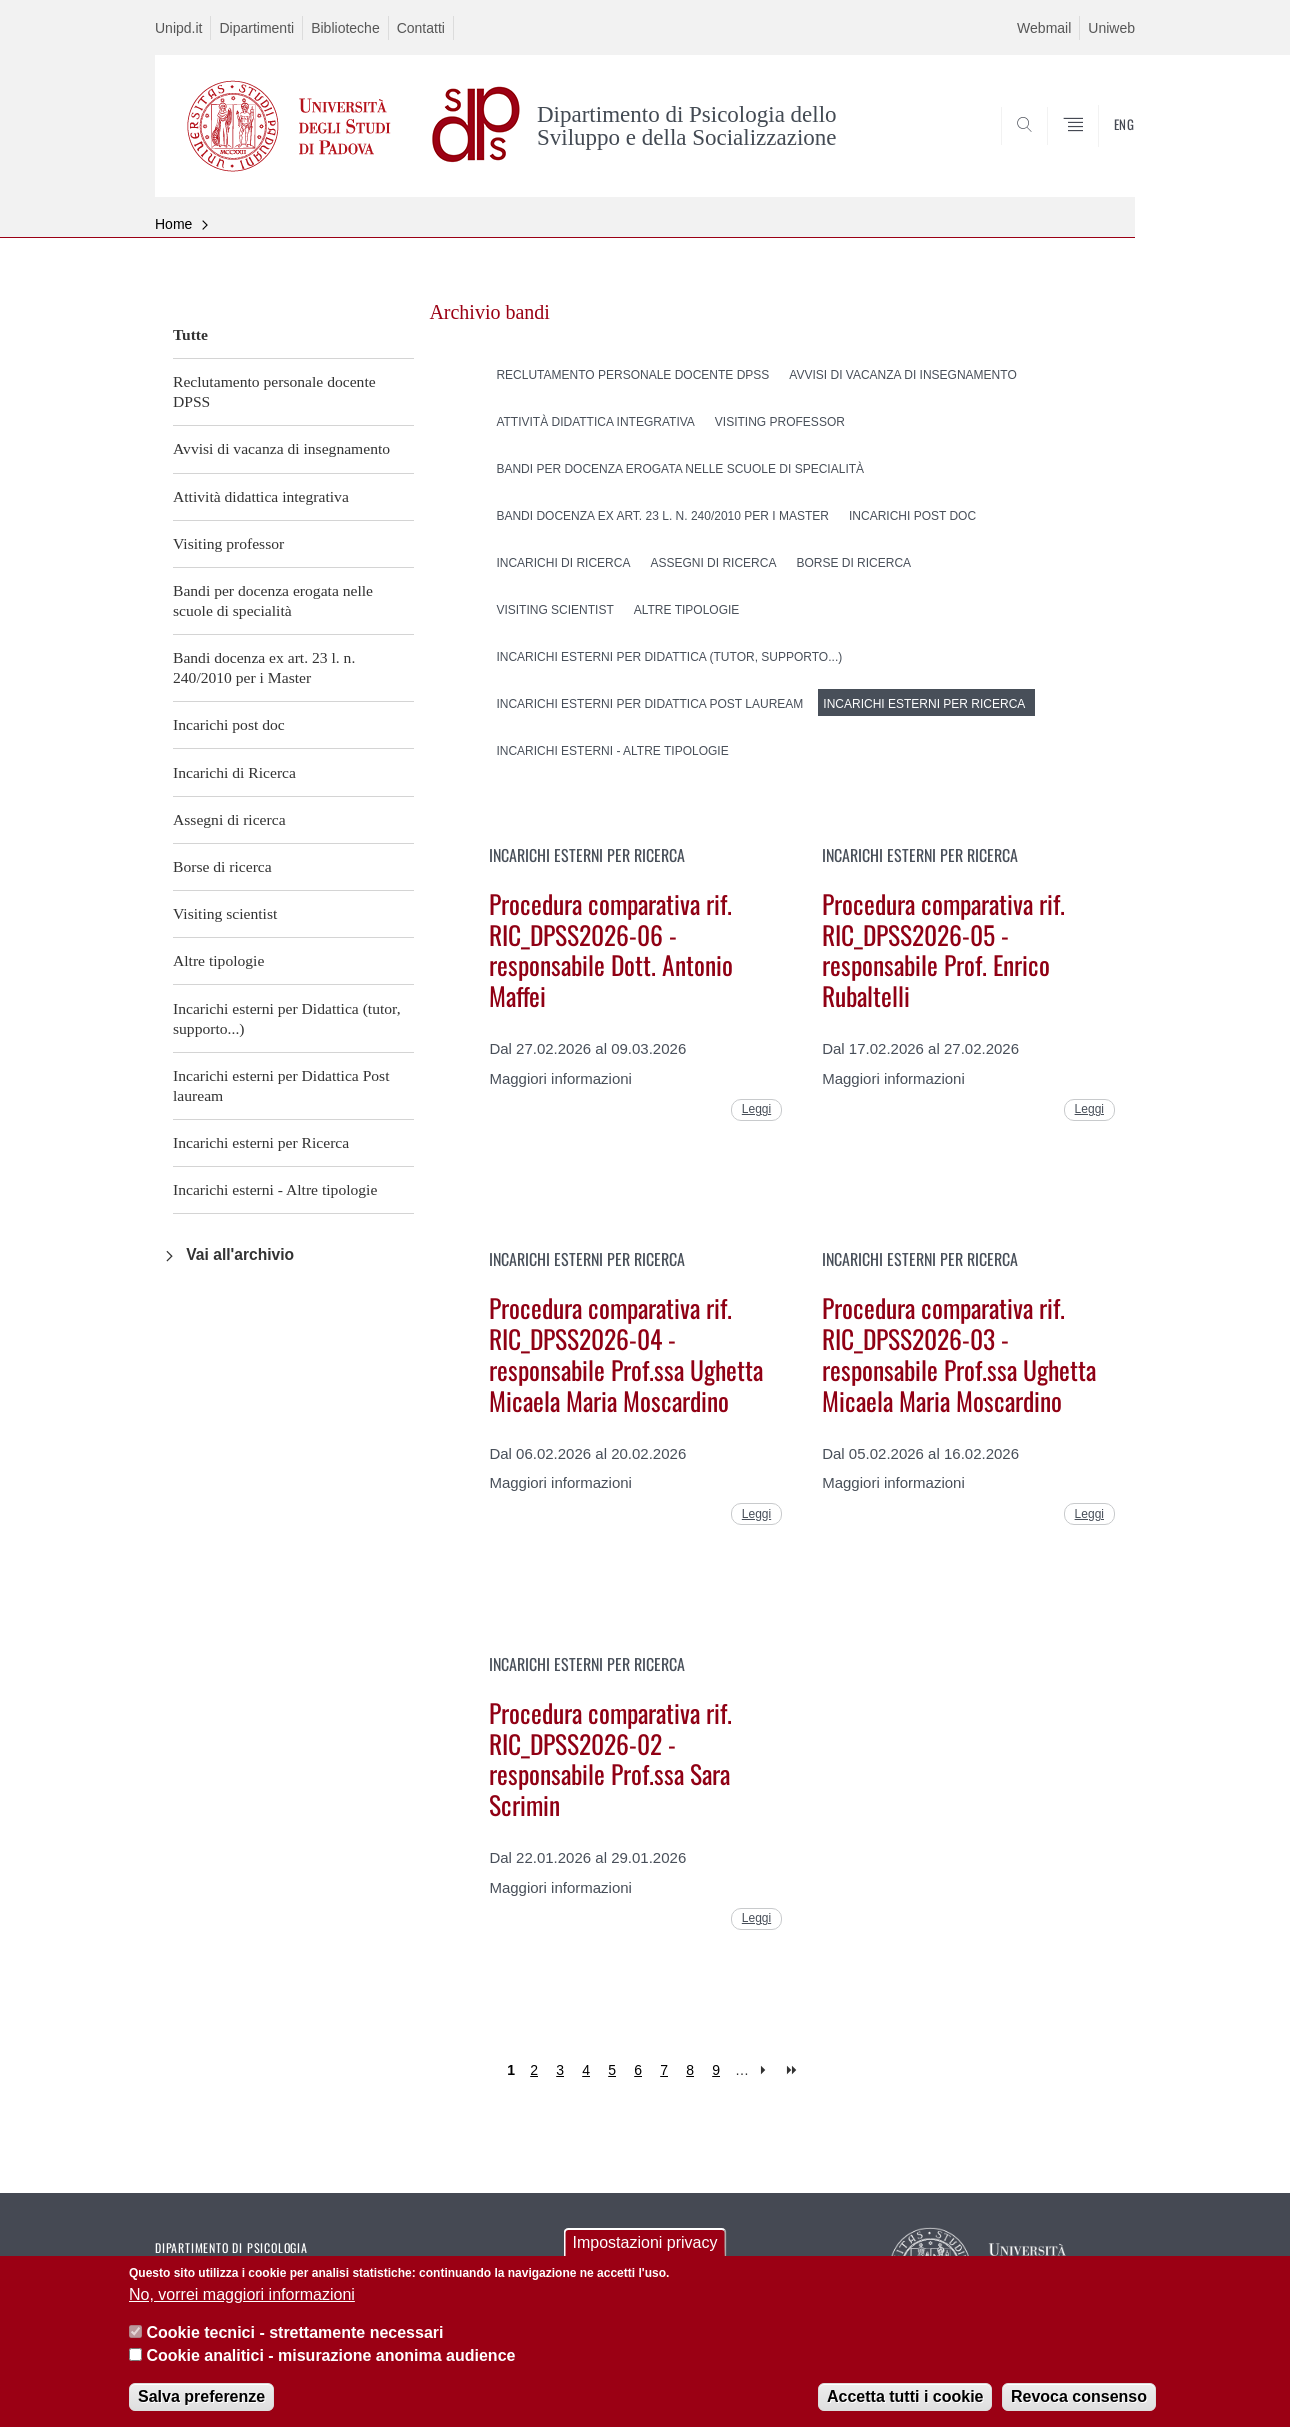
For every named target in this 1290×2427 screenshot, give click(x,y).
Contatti (421, 28)
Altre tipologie (218, 960)
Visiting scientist (225, 913)
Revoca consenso (1079, 2412)
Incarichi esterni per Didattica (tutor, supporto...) (287, 1018)
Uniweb (1111, 28)
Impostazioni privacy (645, 2258)
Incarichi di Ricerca (234, 772)
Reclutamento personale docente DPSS (274, 391)
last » (793, 2070)
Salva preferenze (201, 2412)
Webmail (1044, 28)
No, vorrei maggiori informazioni (242, 2309)
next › (767, 2070)
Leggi (756, 1109)
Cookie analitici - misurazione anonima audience (330, 2370)
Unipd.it (178, 28)
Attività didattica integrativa (261, 496)
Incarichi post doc (229, 724)
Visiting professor (228, 543)
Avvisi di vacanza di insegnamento (281, 448)
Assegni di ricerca (229, 819)
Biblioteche (345, 28)
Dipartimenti (256, 28)
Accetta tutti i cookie (905, 2412)
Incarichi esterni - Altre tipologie (275, 1189)
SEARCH (1100, 149)
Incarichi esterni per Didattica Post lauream (281, 1085)
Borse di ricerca (222, 866)
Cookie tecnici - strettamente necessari (294, 2348)
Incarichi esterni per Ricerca (261, 1142)
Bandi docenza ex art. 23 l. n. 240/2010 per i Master (264, 667)
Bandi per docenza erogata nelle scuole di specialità (273, 600)
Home (173, 224)
